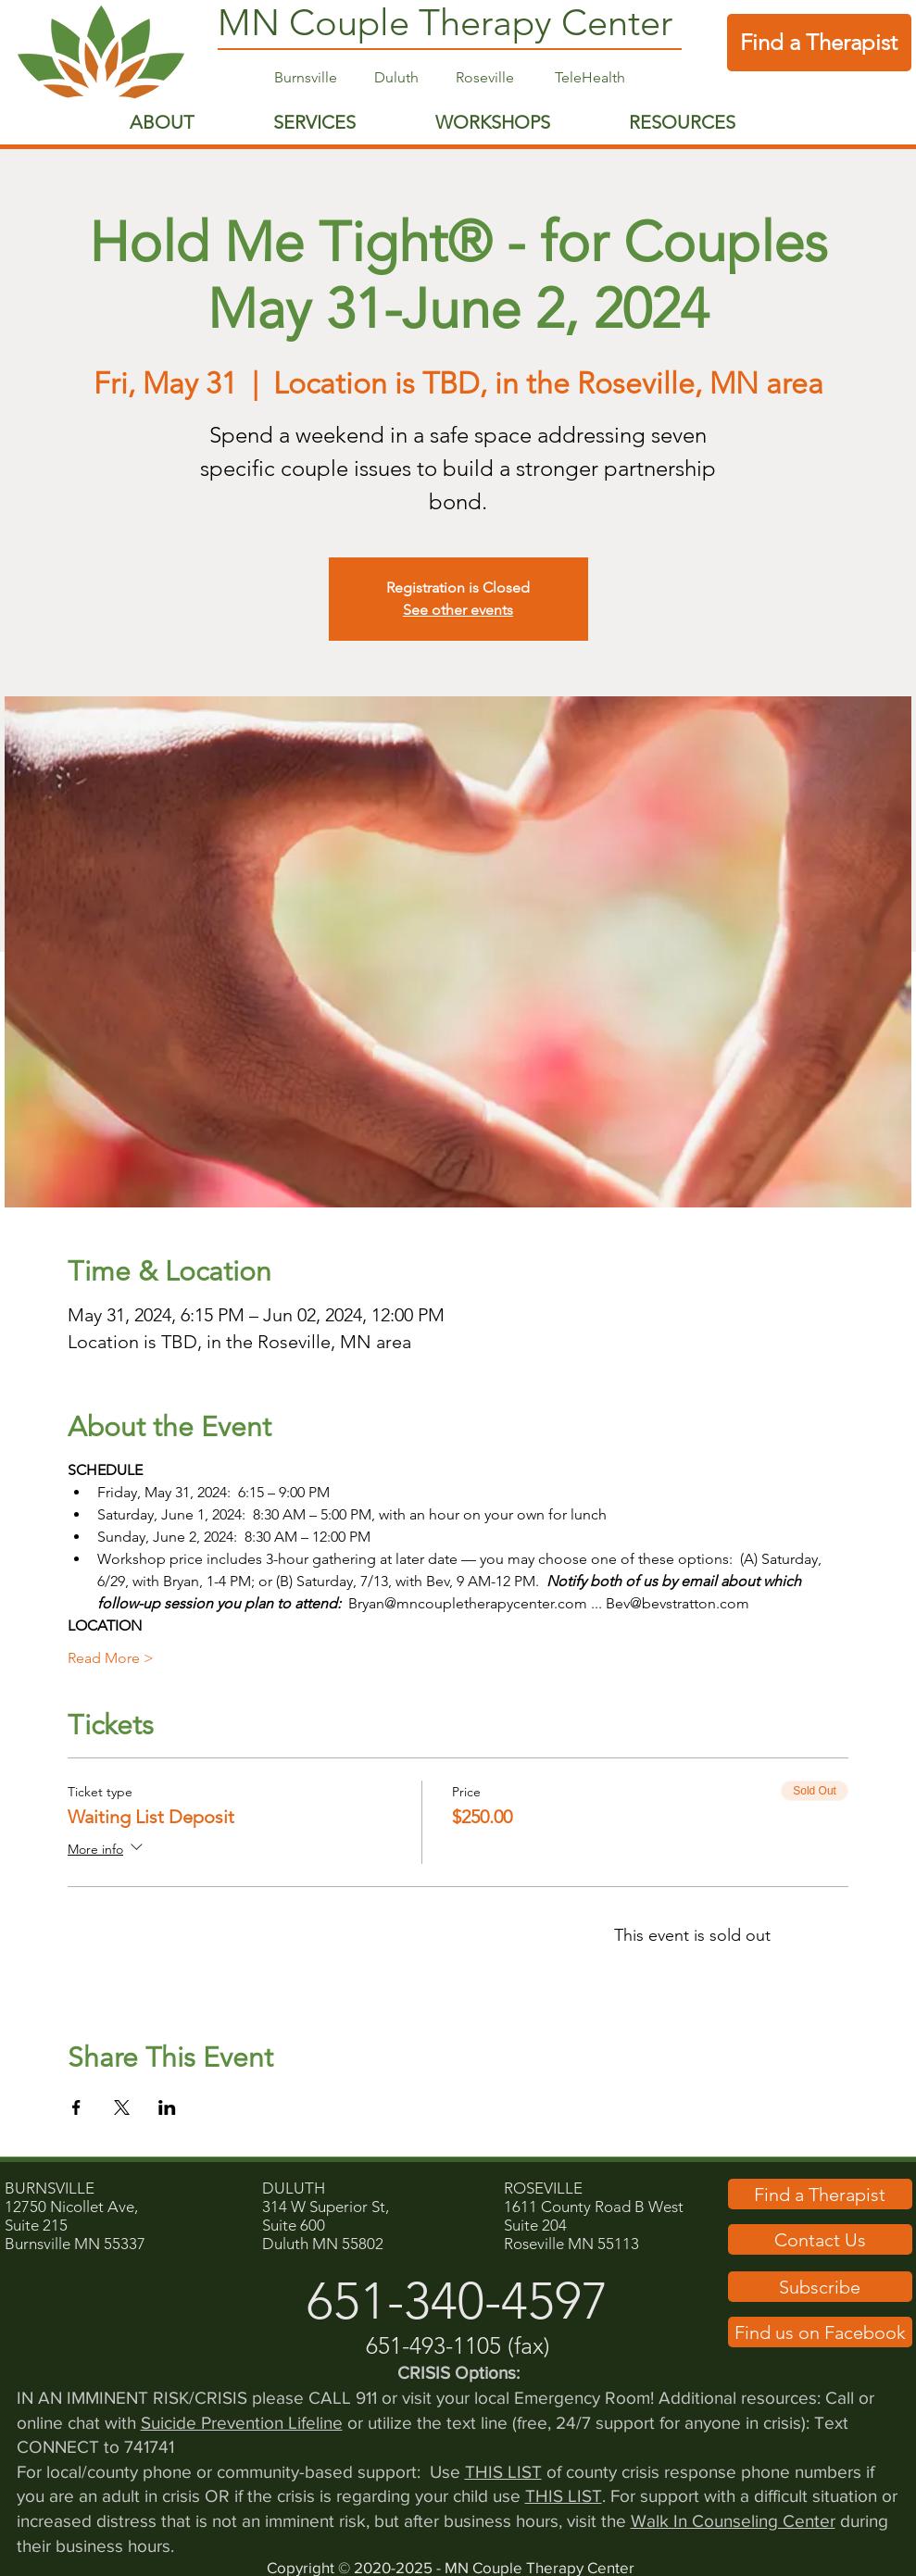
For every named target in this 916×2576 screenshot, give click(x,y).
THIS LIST (503, 2472)
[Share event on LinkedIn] (167, 2107)
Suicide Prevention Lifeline (242, 2422)
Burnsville (307, 77)
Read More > (111, 1658)
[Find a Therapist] (819, 42)
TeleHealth (590, 77)
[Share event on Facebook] (76, 2107)
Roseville (505, 77)
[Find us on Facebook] (820, 2332)
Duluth (396, 77)
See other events (458, 610)
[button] (820, 2239)
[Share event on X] (122, 2107)
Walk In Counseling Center (733, 2521)
